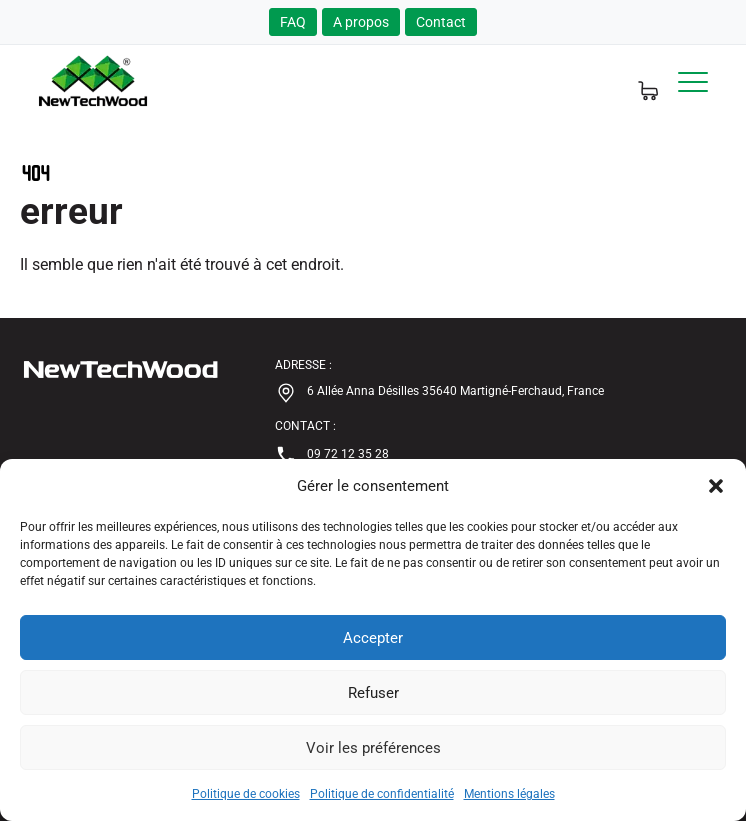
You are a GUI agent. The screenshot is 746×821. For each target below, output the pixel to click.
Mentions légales (509, 794)
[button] (716, 486)
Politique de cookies (246, 794)
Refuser (373, 693)
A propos (361, 22)
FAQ (293, 22)
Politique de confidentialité (382, 794)
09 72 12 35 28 (332, 455)
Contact (441, 22)
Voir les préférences (373, 748)
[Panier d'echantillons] (637, 81)
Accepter (373, 638)
